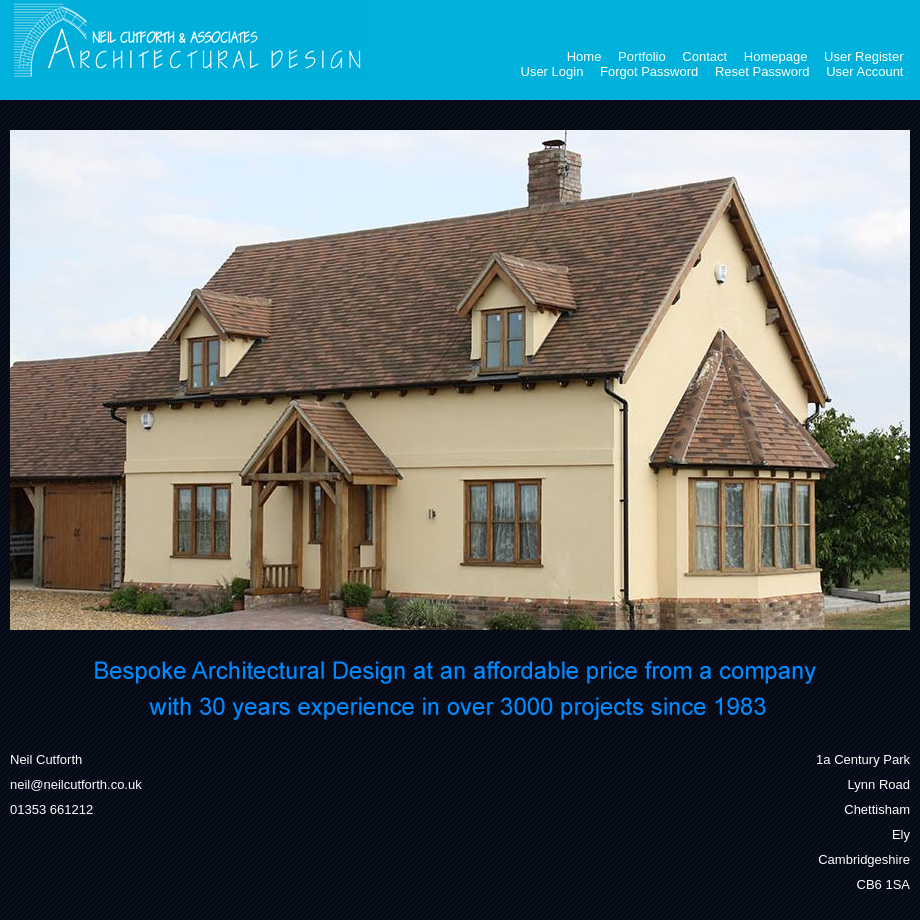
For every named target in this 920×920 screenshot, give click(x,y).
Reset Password (762, 71)
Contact (704, 56)
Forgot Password (649, 71)
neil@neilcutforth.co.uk (76, 784)
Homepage (776, 56)
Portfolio (642, 56)
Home (584, 56)
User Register (863, 56)
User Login (552, 71)
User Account (864, 71)
